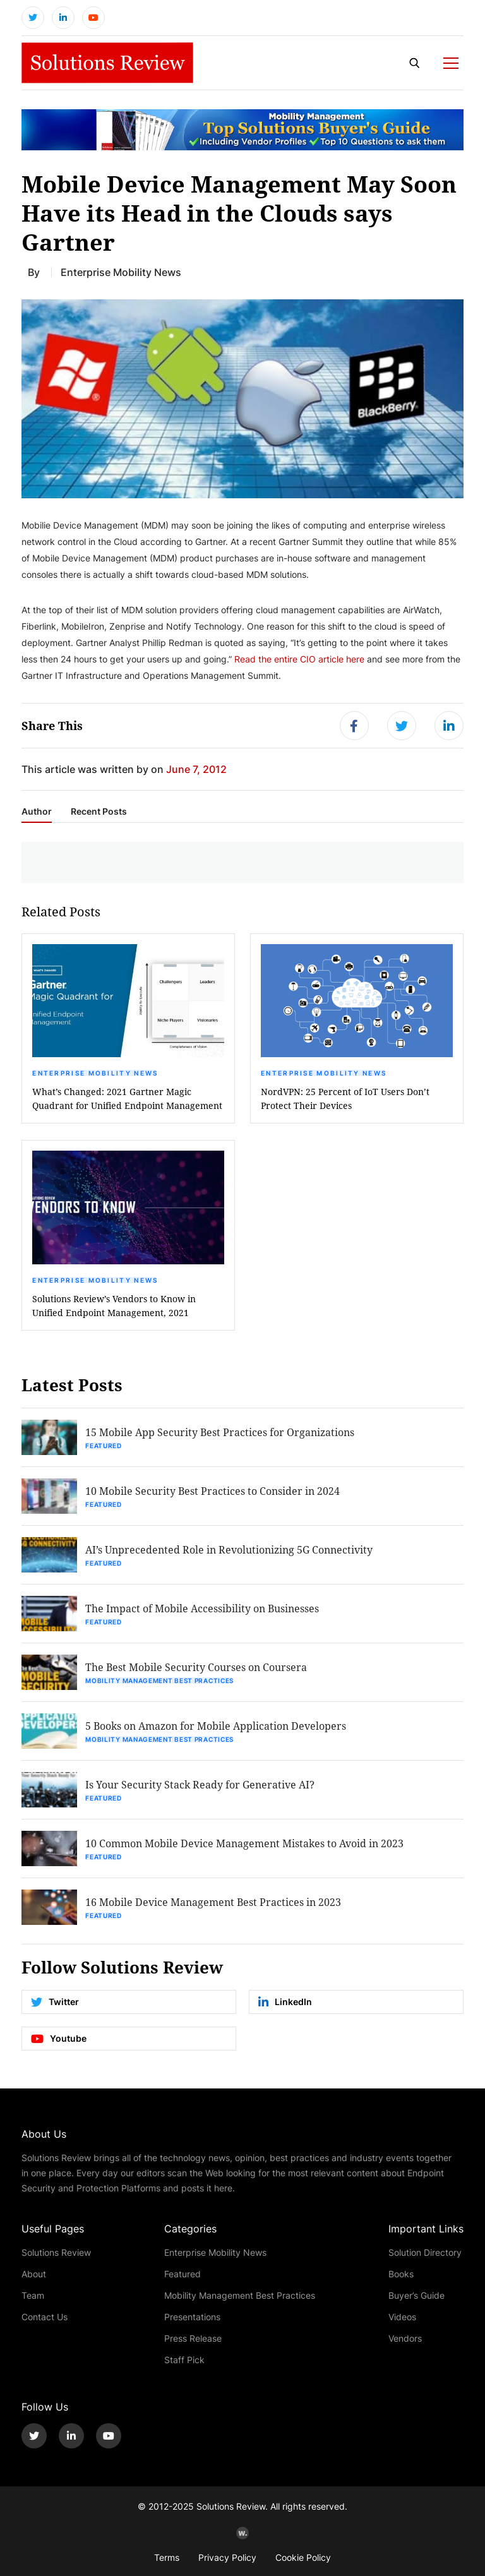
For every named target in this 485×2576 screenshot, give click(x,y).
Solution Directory (425, 2252)
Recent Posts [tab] (99, 811)
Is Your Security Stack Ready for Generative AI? (199, 1784)
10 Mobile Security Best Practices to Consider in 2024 (212, 1490)
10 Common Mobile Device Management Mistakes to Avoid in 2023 (244, 1843)
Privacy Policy (227, 2557)
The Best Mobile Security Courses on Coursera (196, 1667)
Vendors (405, 2338)
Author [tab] (36, 811)
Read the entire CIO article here (299, 659)
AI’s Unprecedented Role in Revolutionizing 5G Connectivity (229, 1549)
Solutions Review (56, 2252)
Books (401, 2274)
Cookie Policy (303, 2557)
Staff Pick (184, 2360)
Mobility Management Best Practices (159, 1680)
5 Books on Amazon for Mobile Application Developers (215, 1725)
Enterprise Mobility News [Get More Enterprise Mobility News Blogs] (121, 272)
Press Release (193, 2338)
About (33, 2274)
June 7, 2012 (196, 769)
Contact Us (44, 2317)
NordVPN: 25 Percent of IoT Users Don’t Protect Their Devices (345, 1098)
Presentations (192, 2317)
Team (32, 2295)
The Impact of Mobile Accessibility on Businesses (202, 1608)
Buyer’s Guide (416, 2295)
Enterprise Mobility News (95, 1073)
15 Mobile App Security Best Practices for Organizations (219, 1432)
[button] (242, 398)
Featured (103, 1445)
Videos (402, 2317)
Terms (166, 2557)
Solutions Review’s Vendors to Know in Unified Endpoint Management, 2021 (114, 1306)
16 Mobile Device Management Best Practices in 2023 (213, 1901)
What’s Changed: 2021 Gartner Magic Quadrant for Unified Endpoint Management (127, 1098)
